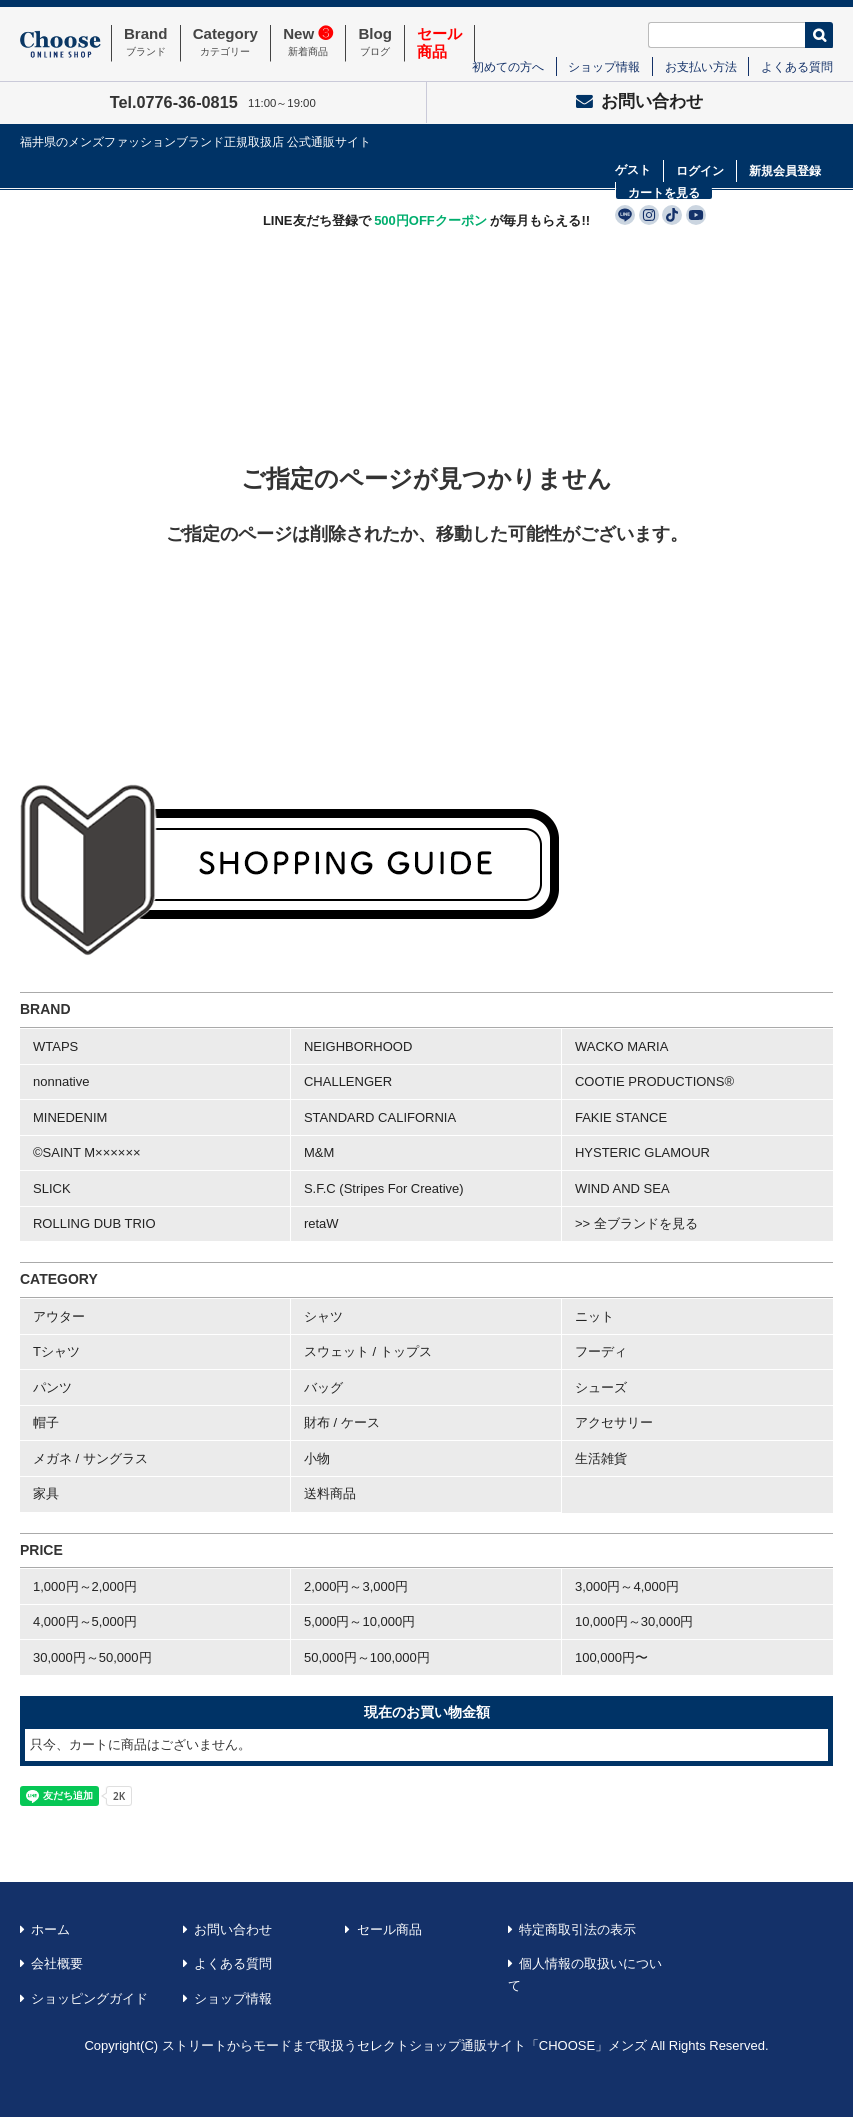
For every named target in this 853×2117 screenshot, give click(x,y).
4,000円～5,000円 (85, 1621)
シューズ (601, 1387)
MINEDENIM (70, 1117)
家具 (46, 1493)
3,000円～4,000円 (627, 1586)
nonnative (61, 1081)
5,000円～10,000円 (359, 1621)
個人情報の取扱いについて (585, 1974)
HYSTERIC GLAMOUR (642, 1152)
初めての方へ (508, 66)
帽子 (46, 1422)
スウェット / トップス (368, 1351)
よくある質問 (797, 66)
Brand (146, 43)
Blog (375, 43)
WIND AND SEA (622, 1188)
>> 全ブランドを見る (636, 1223)
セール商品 (389, 1929)
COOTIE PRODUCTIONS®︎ (654, 1081)
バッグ (323, 1387)
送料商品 (330, 1493)
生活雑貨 (601, 1458)
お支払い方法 (701, 66)
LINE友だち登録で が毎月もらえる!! (426, 220)
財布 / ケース (342, 1422)
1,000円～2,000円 (85, 1586)
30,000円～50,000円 (92, 1657)
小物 (317, 1458)
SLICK (52, 1188)
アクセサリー (614, 1422)
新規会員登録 (785, 171)
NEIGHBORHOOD (358, 1046)
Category (225, 43)
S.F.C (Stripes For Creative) (384, 1188)
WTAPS (55, 1046)
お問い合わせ (639, 101)
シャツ (323, 1316)
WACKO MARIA (621, 1046)
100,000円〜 (611, 1657)
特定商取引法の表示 (577, 1929)
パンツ (52, 1387)
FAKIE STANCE (621, 1117)
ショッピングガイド (89, 1998)
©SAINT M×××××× (87, 1152)
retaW (321, 1223)
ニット (594, 1316)
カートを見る (664, 193)
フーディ (601, 1351)
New (308, 43)
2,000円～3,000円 (356, 1586)
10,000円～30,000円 (634, 1621)
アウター (59, 1316)
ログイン (700, 171)
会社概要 (57, 1963)
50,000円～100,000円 (367, 1657)
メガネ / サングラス (90, 1458)
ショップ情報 (604, 66)
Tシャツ (56, 1351)
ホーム (50, 1929)
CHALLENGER (348, 1081)
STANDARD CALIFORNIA (380, 1117)
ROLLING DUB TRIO (94, 1223)
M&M (319, 1152)
